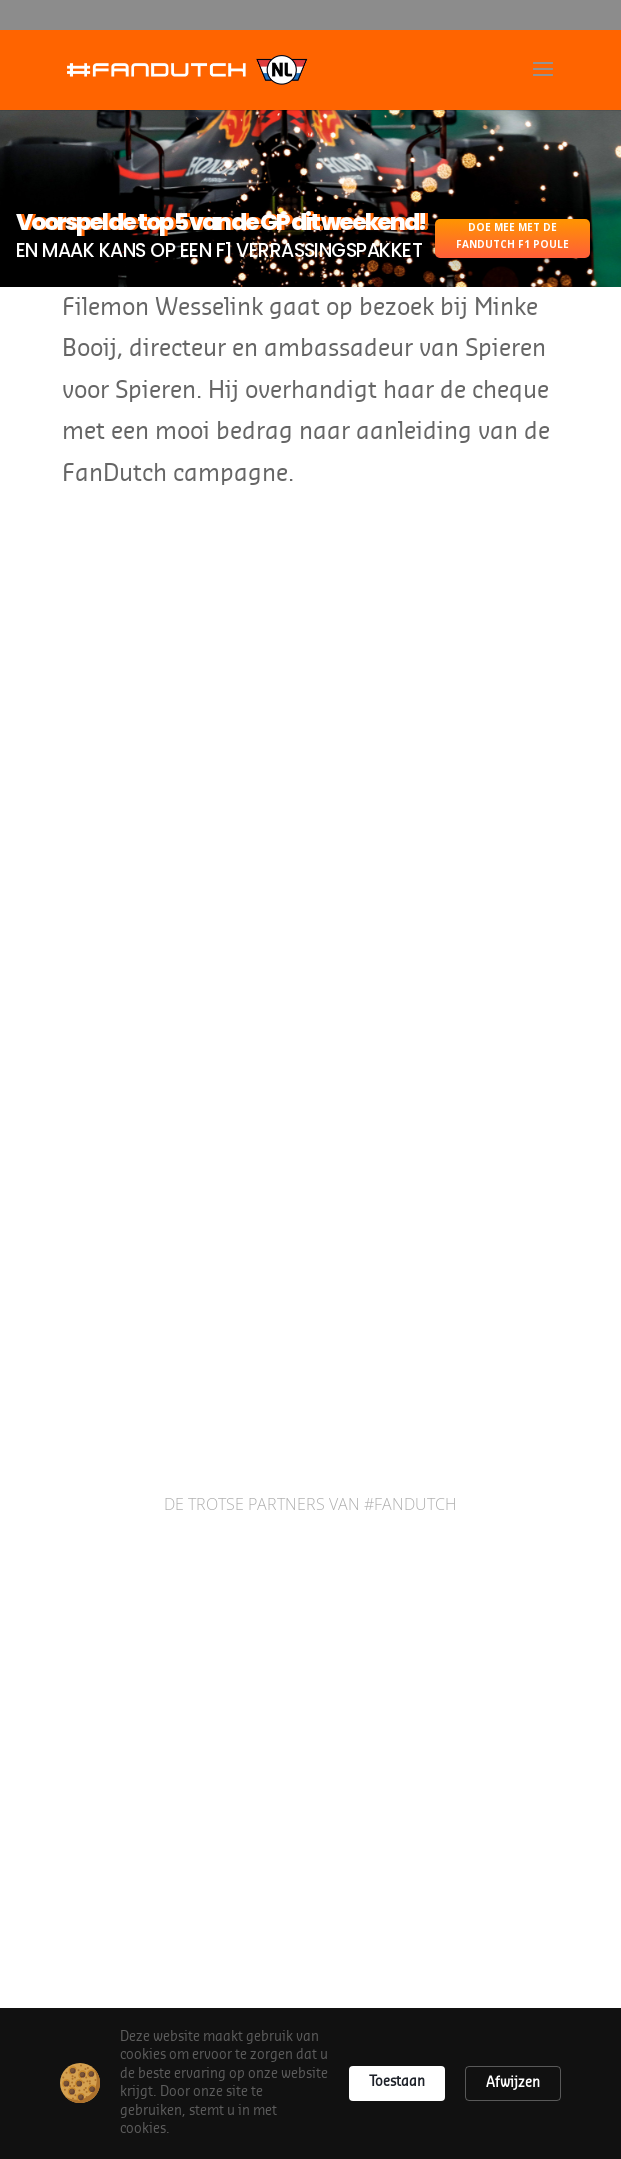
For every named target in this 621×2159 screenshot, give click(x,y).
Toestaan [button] (397, 2081)
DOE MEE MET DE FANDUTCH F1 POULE (512, 235)
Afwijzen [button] (513, 2082)
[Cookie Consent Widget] (310, 2083)
